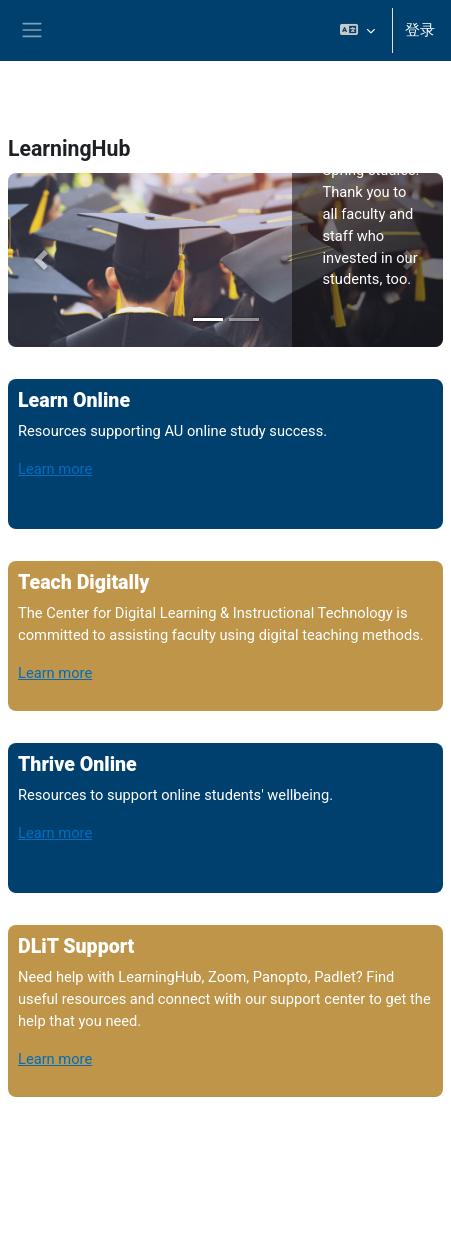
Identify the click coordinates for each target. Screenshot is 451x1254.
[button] (357, 30)
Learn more (55, 469)
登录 (420, 30)
